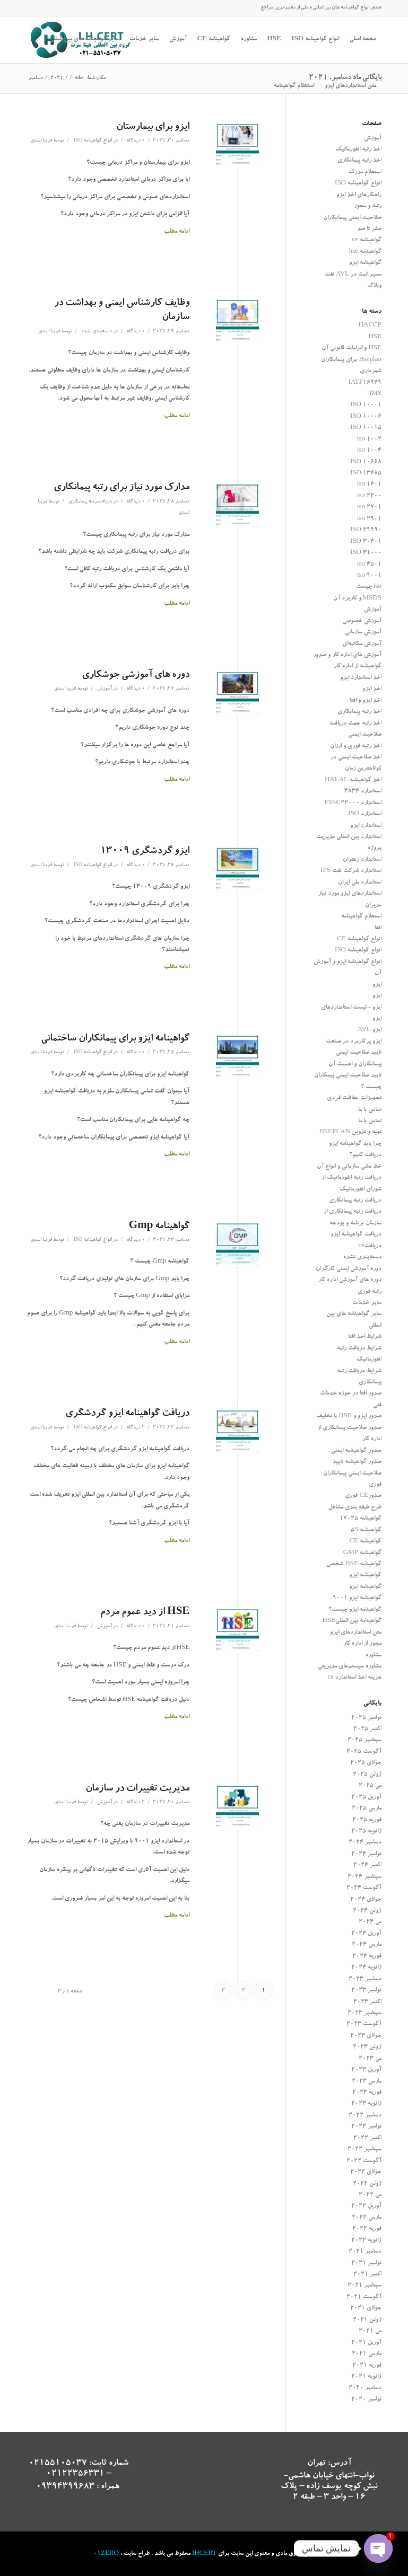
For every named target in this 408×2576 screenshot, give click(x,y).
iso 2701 (369, 507)
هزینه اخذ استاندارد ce (354, 1677)
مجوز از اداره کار (362, 1643)
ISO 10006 (365, 416)
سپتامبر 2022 (364, 2149)
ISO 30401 (365, 542)
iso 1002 (369, 439)
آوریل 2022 (366, 2206)
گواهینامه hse (365, 252)
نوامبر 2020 (366, 2399)
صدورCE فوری (363, 1496)
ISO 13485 (365, 473)
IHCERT (204, 2554)
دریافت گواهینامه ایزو (356, 1234)
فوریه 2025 (366, 1820)
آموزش (104, 689)
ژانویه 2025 (366, 1831)
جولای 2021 (365, 2308)
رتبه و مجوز (367, 206)
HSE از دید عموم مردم (144, 1612)
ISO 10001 (365, 405)
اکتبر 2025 (367, 1729)
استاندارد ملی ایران (359, 882)
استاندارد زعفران (362, 860)
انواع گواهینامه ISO (92, 141)
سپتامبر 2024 (364, 1877)
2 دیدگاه (135, 1428)
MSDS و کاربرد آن (357, 598)
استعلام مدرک (365, 172)
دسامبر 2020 (365, 2388)
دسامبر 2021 (365, 2251)
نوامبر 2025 (366, 1718)
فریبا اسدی (41, 141)
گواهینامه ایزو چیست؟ (354, 1610)
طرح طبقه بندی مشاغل (354, 1507)
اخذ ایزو (371, 689)
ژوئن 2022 (367, 2184)
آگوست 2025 (363, 1752)
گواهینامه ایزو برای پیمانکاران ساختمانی (115, 1039)
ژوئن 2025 (367, 1774)
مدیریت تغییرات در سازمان (137, 1789)
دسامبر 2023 (365, 1979)
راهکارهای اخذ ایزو (358, 195)
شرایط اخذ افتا (364, 1337)
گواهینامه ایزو (365, 263)
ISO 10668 (365, 462)
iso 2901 (369, 519)
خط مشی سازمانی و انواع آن (349, 1166)
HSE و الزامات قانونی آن (351, 348)
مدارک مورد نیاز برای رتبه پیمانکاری (121, 487)
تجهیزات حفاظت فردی (354, 1098)
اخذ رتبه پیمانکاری (359, 160)
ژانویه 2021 (366, 2377)
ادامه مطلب (176, 231)
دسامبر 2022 (365, 2115)
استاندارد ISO (364, 814)
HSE (374, 337)
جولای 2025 (365, 1763)
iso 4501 (369, 564)
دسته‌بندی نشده (96, 331)
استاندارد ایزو (365, 826)
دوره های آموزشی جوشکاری (135, 675)
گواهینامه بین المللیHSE (351, 1621)
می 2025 (370, 1786)
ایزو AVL (369, 1030)
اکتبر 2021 (367, 2274)
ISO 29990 (365, 530)
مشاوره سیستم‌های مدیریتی (349, 1666)
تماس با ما (369, 1110)
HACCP (370, 325)
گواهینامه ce (366, 240)
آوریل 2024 (366, 1933)
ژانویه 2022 (366, 2240)
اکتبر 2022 (367, 2138)
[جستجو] (263, 86)
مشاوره (373, 1655)
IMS (375, 394)
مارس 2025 (366, 1808)
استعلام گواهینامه (361, 916)
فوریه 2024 (366, 1956)
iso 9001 (369, 575)
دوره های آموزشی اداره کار (349, 1280)
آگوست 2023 (363, 2024)
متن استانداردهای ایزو (355, 1632)
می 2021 (370, 2331)
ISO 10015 (365, 428)
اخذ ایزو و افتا (365, 701)
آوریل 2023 (366, 2070)
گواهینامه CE (365, 1541)
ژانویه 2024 (366, 1967)
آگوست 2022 (363, 2161)
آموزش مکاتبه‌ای (361, 644)
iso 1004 (369, 450)
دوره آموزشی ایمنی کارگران (348, 1269)
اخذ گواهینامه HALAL (353, 780)
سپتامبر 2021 (364, 2285)
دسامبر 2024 (365, 1842)
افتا (378, 928)
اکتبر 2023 (367, 2002)
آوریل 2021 (366, 2343)
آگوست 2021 (363, 2297)
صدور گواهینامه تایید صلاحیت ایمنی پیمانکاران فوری (352, 1473)
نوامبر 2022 (366, 2126)
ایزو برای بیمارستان (152, 127)
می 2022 (370, 2195)
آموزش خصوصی (361, 621)
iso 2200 (369, 496)
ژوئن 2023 (367, 2047)
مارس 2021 (366, 2354)
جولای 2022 (365, 2172)
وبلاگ (374, 286)
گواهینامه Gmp (159, 1226)
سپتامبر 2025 (364, 1740)
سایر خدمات (366, 1303)
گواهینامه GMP (362, 1553)
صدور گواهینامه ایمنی (356, 1451)
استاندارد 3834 (362, 791)
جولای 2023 (365, 2036)
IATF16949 (365, 383)
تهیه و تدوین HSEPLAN (350, 1132)
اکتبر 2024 (367, 1865)
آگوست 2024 (363, 1888)
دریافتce (369, 1246)
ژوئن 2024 (367, 1911)
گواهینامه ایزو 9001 (357, 1598)
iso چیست (368, 587)
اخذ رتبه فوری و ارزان (355, 746)
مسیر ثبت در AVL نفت (353, 274)
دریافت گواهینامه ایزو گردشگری (127, 1413)
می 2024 (370, 1922)
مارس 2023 (366, 2081)
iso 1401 (369, 484)
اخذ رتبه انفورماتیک (358, 149)
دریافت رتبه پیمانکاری (90, 502)
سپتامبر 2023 (364, 2013)
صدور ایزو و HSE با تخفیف (348, 1416)
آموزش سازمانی (363, 632)
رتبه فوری (369, 1292)
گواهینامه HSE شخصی (353, 1564)
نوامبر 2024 (366, 1854)
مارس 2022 (366, 2218)
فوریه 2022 (366, 2229)
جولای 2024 (365, 1899)
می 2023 (370, 2058)
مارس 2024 (366, 1945)
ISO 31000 (365, 553)
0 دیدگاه (135, 141)
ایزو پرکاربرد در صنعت (353, 1041)
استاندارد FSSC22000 (353, 803)
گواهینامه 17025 (360, 1518)
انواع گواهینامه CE (359, 939)
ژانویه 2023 (366, 2104)
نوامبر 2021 (366, 2263)
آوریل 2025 (366, 1797)
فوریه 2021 (366, 2365)
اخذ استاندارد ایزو (360, 678)
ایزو (376, 985)
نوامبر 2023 (366, 1990)
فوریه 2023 (366, 2092)
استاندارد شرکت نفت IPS (350, 871)
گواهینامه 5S (366, 1530)
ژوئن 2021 (367, 2320)
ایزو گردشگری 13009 (144, 851)
